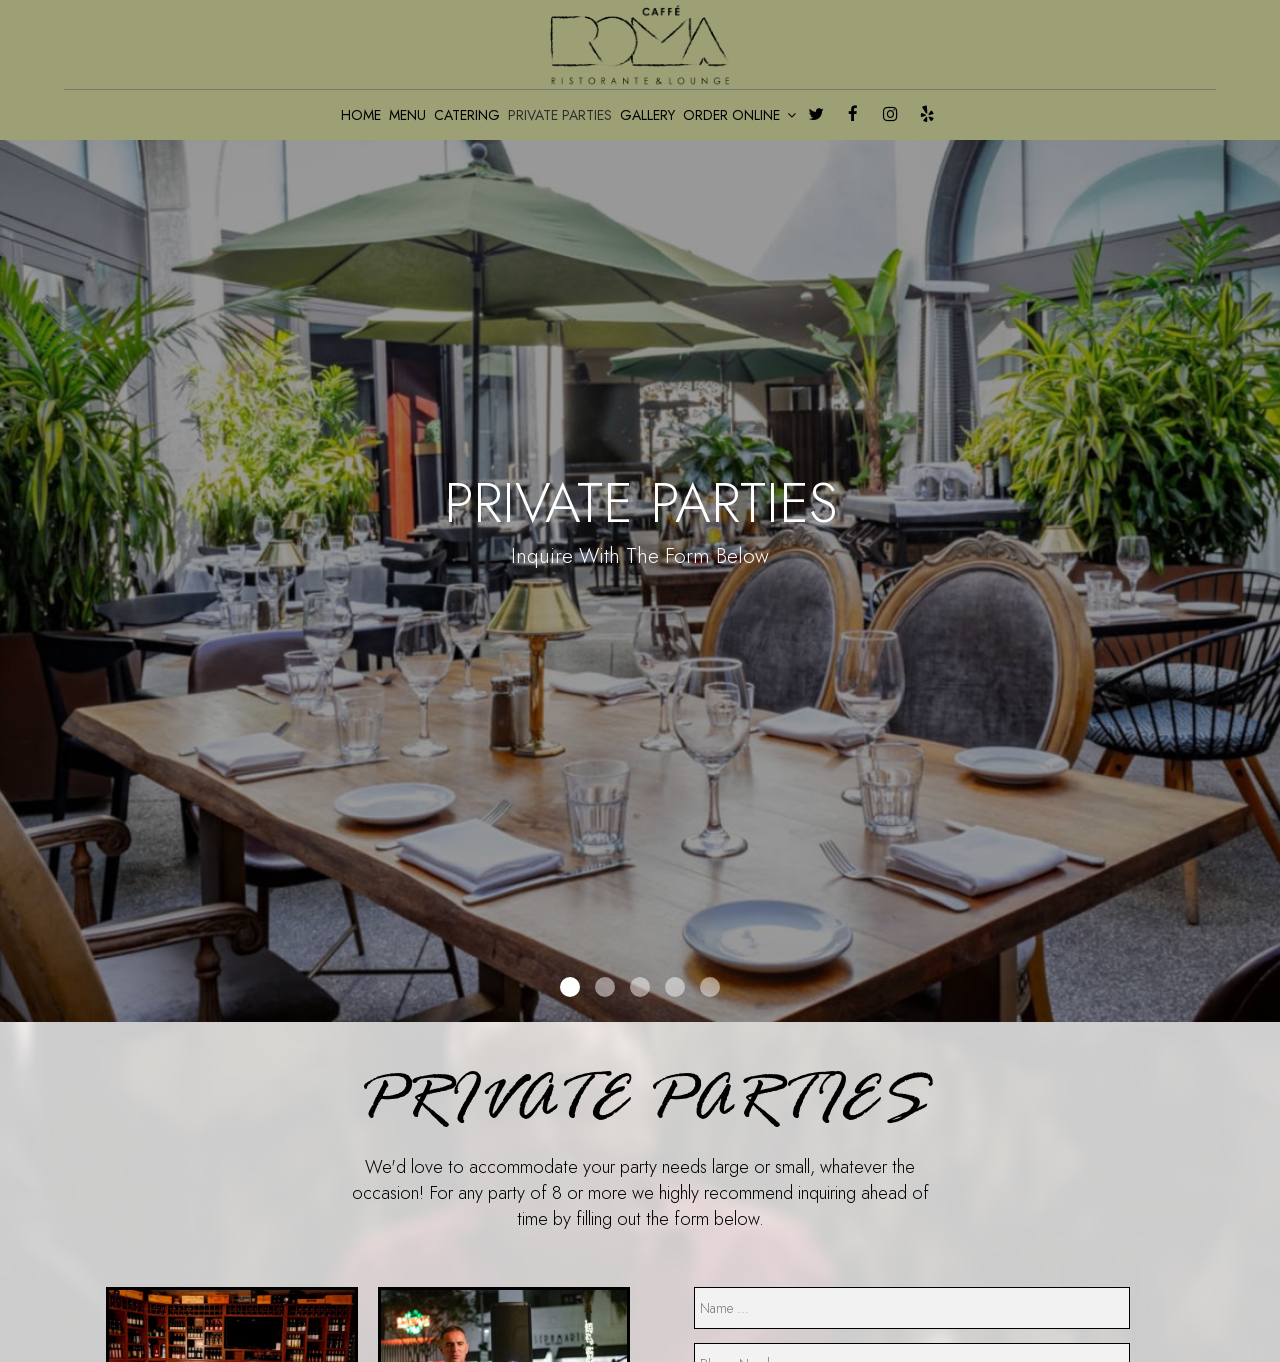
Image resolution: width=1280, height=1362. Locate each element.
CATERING (467, 115)
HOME (361, 115)
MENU (407, 115)
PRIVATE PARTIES (560, 115)
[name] (912, 1308)
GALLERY (647, 115)
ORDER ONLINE (739, 115)
